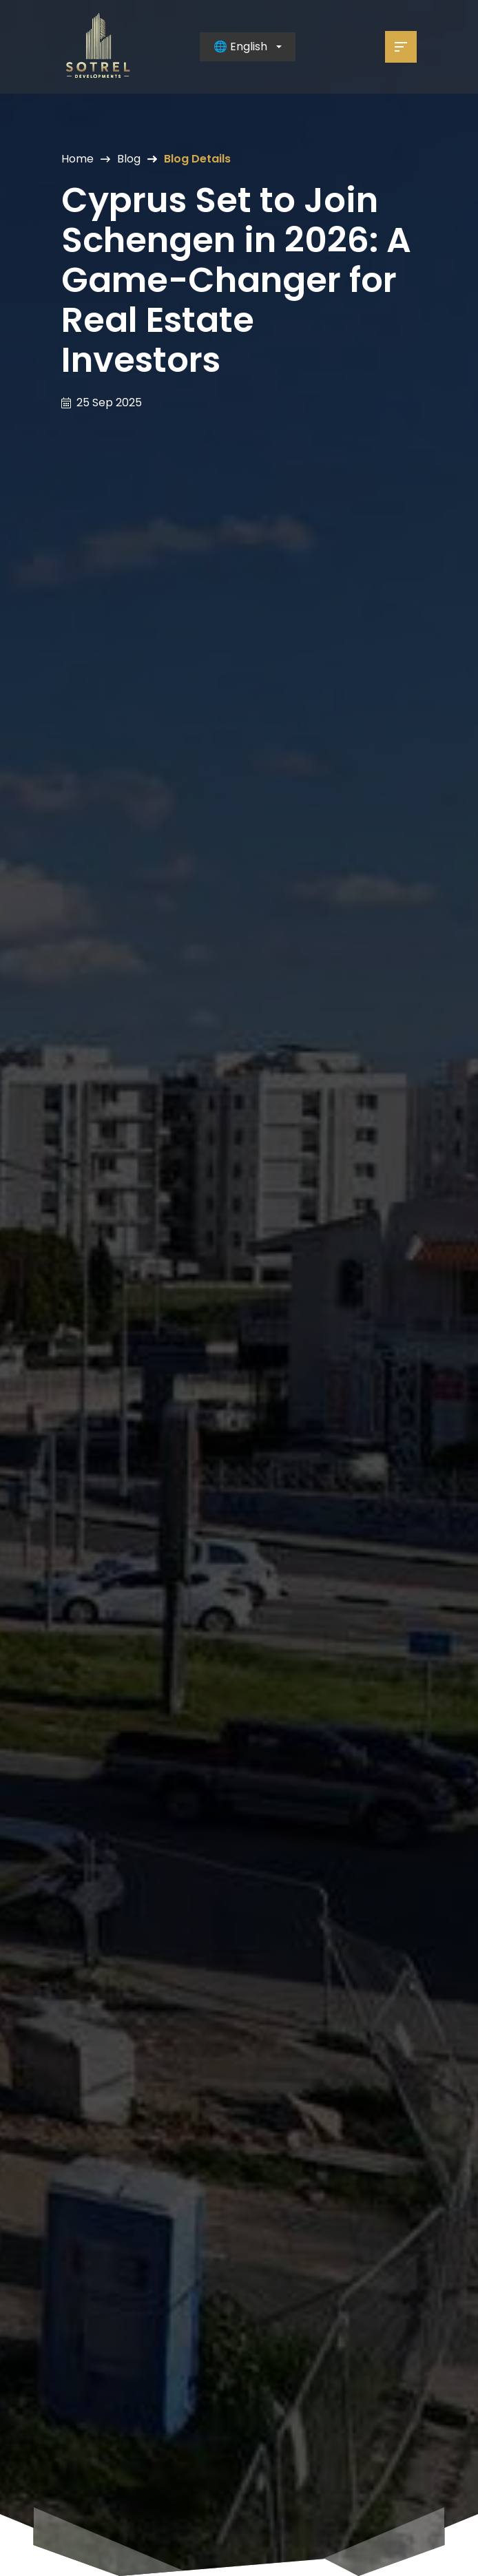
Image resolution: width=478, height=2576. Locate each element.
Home (77, 159)
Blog (129, 159)
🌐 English (240, 46)
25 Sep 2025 (109, 402)
